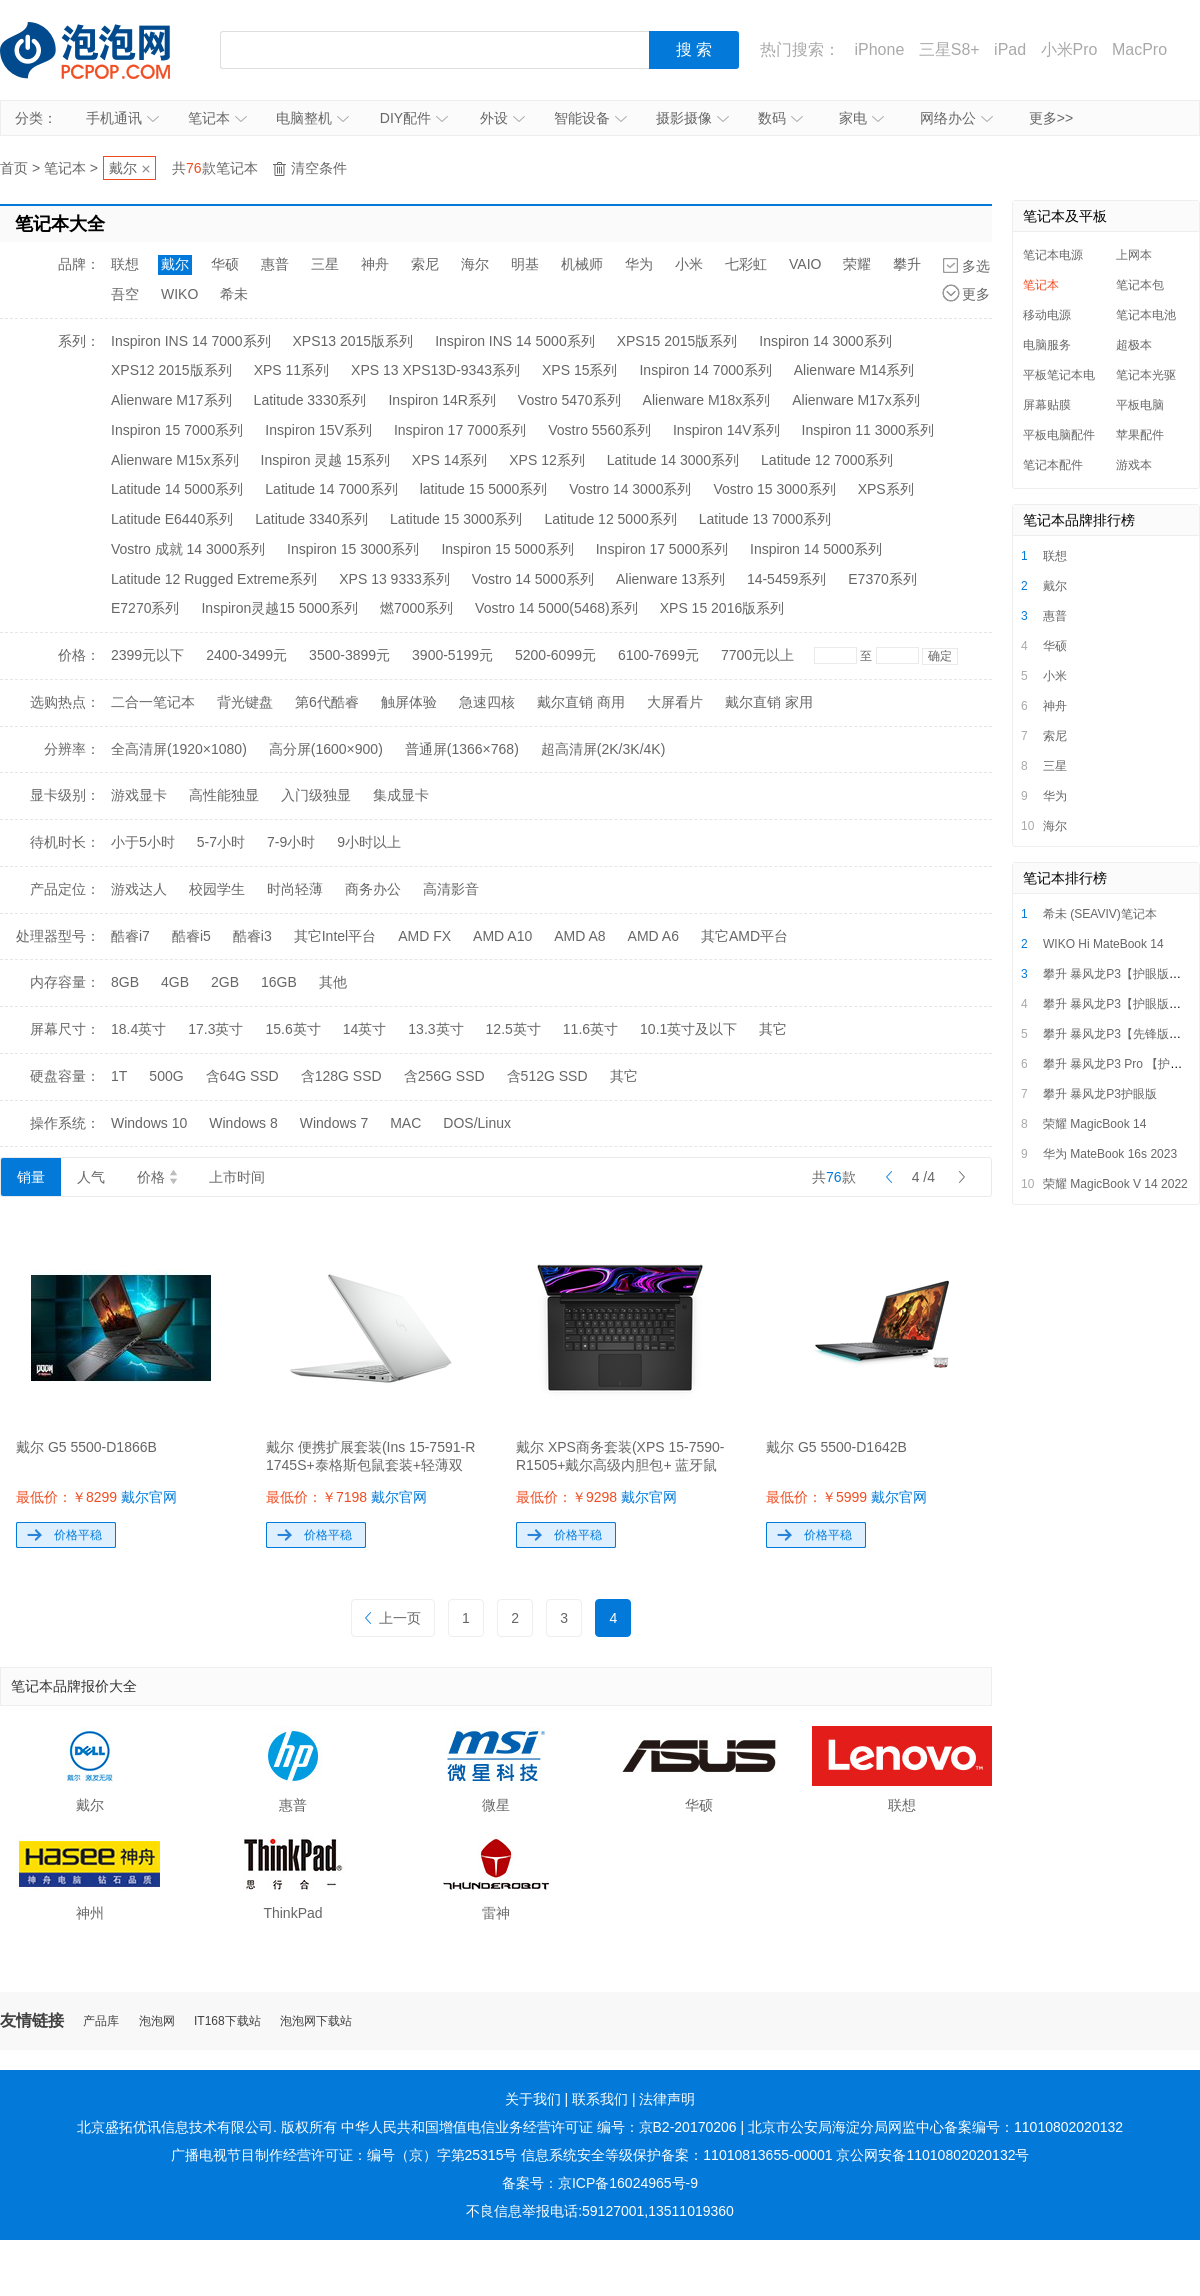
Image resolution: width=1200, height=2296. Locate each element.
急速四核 (487, 702)
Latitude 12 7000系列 (827, 460)
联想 (125, 264)
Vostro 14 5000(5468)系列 (556, 608)
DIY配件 (414, 118)
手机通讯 (122, 118)
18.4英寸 (138, 1029)
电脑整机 (312, 118)
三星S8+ (949, 49)
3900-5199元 (452, 655)
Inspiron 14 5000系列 (816, 549)
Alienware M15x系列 (175, 460)
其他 (333, 982)
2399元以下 (147, 655)
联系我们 (600, 2099)
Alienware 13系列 (670, 579)
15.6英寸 (293, 1029)
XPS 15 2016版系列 (722, 608)
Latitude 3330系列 (310, 400)
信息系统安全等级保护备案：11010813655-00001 (676, 2155)
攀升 (907, 264)
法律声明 (667, 2099)
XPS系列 (886, 489)
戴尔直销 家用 (769, 702)
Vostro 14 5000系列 (533, 579)
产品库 (101, 2021)
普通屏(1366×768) (462, 749)
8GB (125, 982)
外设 (502, 118)
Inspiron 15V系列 (318, 430)
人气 (91, 1177)
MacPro (1139, 49)
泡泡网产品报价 (105, 50)
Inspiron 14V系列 (726, 430)
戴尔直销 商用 (581, 702)
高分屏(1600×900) (326, 749)
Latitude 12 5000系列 (610, 519)
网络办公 (956, 118)
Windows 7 (334, 1123)
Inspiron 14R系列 (441, 400)
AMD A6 (653, 936)
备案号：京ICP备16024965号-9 (600, 2183)
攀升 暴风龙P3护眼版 (1100, 1094)
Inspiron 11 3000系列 (868, 430)
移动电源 (1047, 315)
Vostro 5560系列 (599, 430)
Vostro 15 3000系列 (774, 489)
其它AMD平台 (744, 936)
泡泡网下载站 (316, 2021)
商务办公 (373, 889)
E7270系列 (145, 608)
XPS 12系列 (546, 460)
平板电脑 (1140, 405)
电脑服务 (1047, 345)
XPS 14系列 (449, 460)
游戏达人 (139, 889)
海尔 (475, 264)
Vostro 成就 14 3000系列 (188, 549)
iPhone (879, 49)
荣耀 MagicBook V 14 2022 (1115, 1184)
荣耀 (857, 264)
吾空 (125, 294)
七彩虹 (746, 264)
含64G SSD (242, 1076)
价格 (157, 1177)
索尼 (425, 264)
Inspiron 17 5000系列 (662, 549)
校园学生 (217, 889)
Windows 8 (243, 1123)
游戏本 (1134, 465)
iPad (1010, 49)
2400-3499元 (246, 655)
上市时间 (237, 1177)
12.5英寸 (513, 1029)
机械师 (582, 264)
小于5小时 (143, 842)
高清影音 (451, 889)
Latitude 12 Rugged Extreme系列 (214, 579)
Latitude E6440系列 (172, 519)
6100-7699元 (658, 655)
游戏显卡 (139, 795)
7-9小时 (291, 842)
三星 (325, 264)
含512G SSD (547, 1076)
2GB (225, 982)
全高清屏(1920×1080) (179, 749)
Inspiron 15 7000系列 (177, 430)
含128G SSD (341, 1076)
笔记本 (217, 118)
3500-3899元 (349, 655)
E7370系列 (882, 579)
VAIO (805, 264)
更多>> (1051, 118)
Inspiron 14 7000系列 (705, 370)
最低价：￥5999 (846, 1497)
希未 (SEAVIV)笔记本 (1100, 914)
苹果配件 (1140, 435)
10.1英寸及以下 (688, 1029)
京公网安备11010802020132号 (932, 2155)
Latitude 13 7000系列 (765, 519)
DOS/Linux (477, 1123)
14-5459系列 (786, 579)
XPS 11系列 (291, 370)
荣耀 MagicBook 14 (1094, 1124)
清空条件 (319, 168)
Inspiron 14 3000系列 (825, 341)
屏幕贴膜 (1047, 405)
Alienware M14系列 (854, 370)
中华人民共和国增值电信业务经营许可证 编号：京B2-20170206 (539, 2127)
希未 (234, 294)
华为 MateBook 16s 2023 (1110, 1154)
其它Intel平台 (335, 936)
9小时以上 (369, 842)
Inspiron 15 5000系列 (507, 549)
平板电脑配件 (1059, 435)
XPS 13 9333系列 (394, 579)
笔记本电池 (1146, 315)
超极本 (1134, 345)
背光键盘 (245, 702)
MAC (405, 1123)
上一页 (393, 1618)
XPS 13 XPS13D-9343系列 (435, 370)
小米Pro (1069, 49)
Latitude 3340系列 (311, 519)
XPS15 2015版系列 (677, 341)
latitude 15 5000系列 (484, 489)
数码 (780, 118)
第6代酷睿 (327, 702)
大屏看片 (675, 702)
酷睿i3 (252, 936)
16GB (279, 982)
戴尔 (123, 168)
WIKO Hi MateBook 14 (1103, 944)
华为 (639, 264)
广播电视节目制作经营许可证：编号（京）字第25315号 (344, 2155)
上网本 (1134, 255)
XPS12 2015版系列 (171, 370)
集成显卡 (401, 795)
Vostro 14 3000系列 (630, 489)
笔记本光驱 (1146, 375)
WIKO (179, 294)
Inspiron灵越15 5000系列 (279, 608)
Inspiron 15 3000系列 (353, 549)
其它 (773, 1029)
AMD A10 (502, 936)
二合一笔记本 (153, 702)
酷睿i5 (191, 936)
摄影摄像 (692, 118)
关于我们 (533, 2099)
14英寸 (365, 1029)
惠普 (275, 264)
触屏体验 (409, 702)
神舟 (375, 264)
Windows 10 (149, 1123)
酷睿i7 (130, 936)
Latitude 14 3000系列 (673, 460)
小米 (689, 264)
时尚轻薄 (295, 889)
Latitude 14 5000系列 (177, 489)
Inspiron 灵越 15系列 (325, 460)
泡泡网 (157, 2021)
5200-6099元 (555, 655)
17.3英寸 (215, 1029)
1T (119, 1076)
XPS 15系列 (579, 370)
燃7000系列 (416, 608)
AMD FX (424, 936)
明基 (525, 264)
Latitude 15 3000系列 (456, 519)
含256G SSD (444, 1076)
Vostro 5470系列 (569, 400)
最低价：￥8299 (96, 1497)
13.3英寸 (435, 1029)
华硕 (225, 264)
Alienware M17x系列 (856, 400)
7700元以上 (757, 655)
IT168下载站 (227, 2021)
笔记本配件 (1053, 465)
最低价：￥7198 (346, 1497)
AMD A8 (579, 936)
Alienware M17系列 (171, 400)
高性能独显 (224, 795)
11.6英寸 (590, 1029)
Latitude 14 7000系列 (331, 489)
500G (166, 1076)
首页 (14, 168)
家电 (861, 118)
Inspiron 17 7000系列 (460, 430)
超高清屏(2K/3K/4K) (603, 749)
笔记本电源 (1053, 255)
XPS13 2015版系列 (353, 341)
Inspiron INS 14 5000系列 (515, 341)
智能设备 (590, 118)
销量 (31, 1177)
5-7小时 (221, 842)
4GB (175, 982)
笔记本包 (1140, 285)
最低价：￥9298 (596, 1497)
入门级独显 (316, 795)
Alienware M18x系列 (707, 400)
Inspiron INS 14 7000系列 (191, 341)
